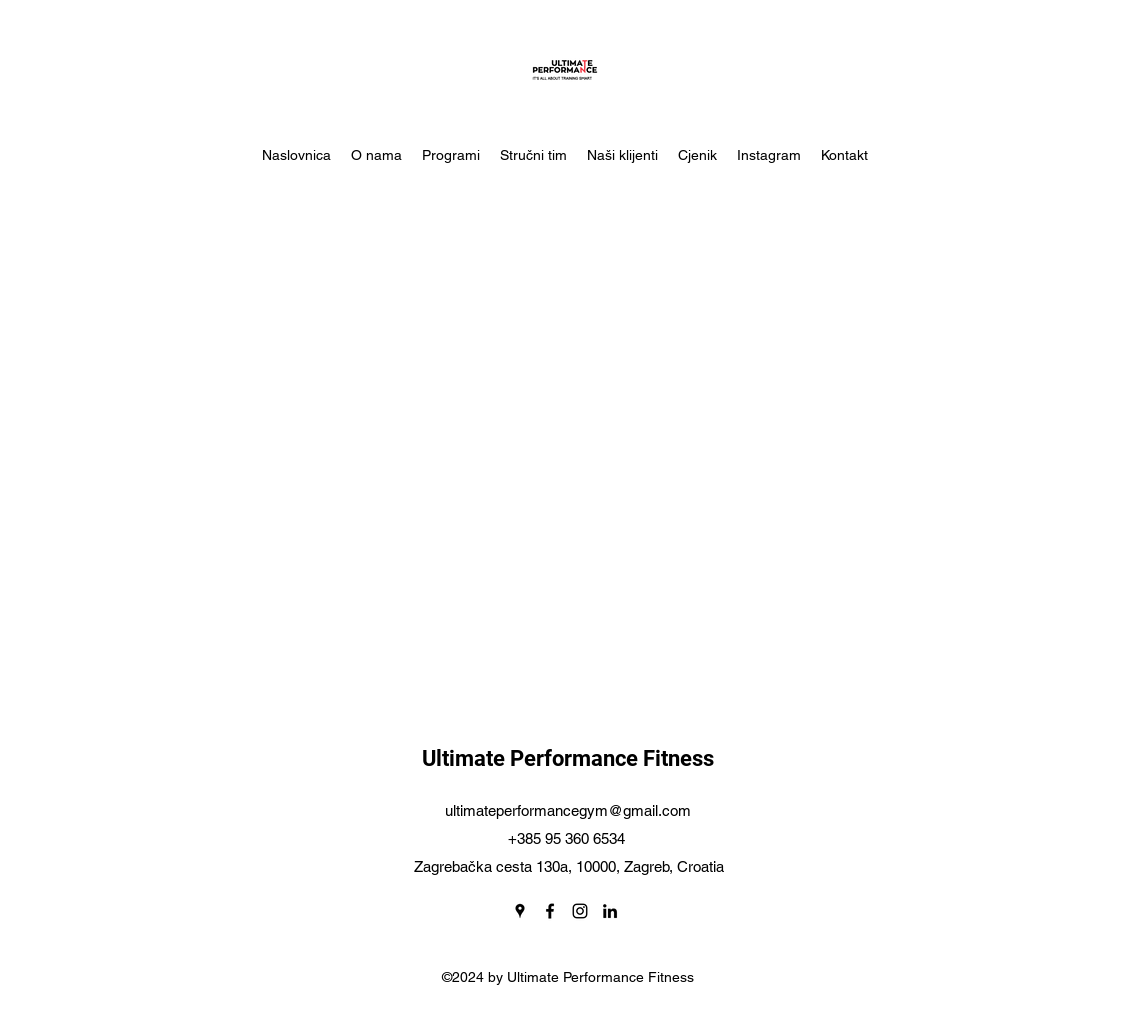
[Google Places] (520, 911)
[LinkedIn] (610, 911)
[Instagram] (580, 911)
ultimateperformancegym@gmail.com (568, 810)
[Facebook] (550, 911)
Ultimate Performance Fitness (568, 758)
